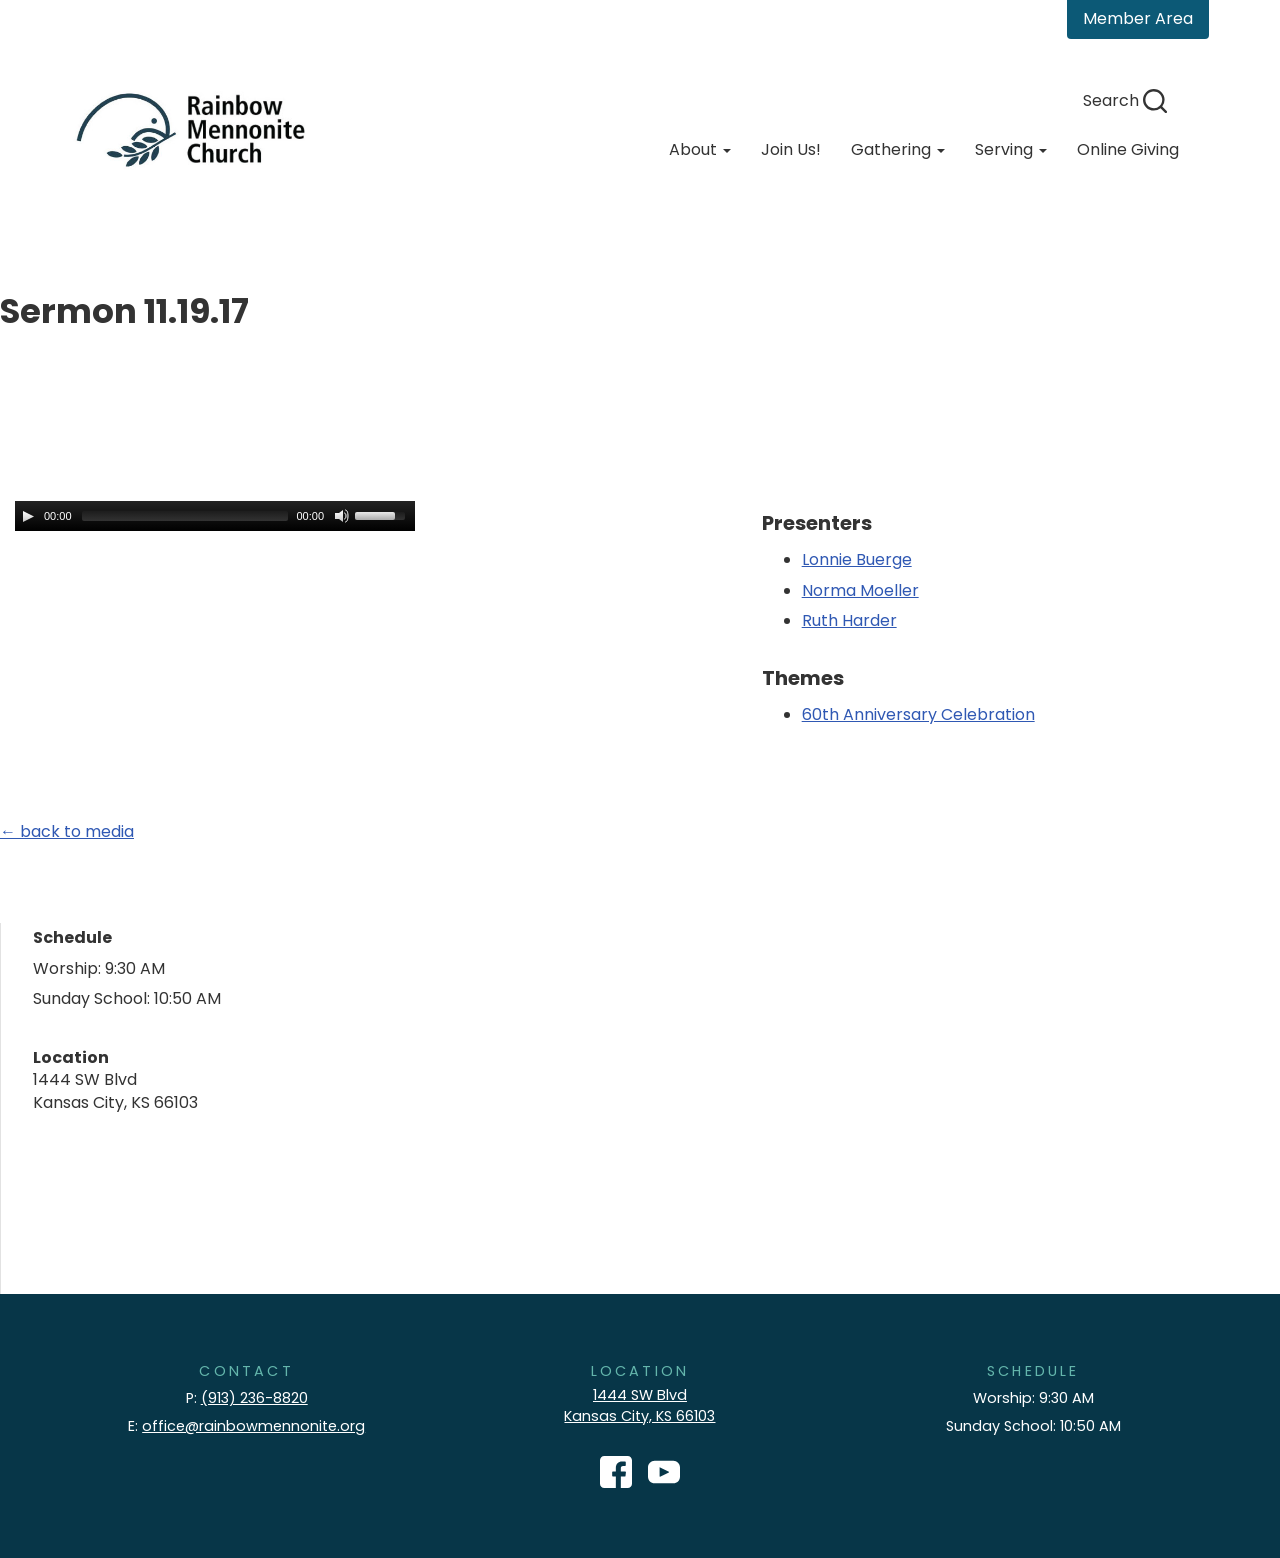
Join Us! (791, 149)
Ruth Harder (849, 620)
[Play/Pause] (28, 516)
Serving (1011, 149)
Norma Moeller (860, 590)
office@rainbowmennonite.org (253, 1426)
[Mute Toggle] (342, 516)
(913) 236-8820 (254, 1398)
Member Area (1138, 18)
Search (1125, 100)
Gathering (898, 149)
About (700, 149)
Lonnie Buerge (857, 559)
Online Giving (1128, 149)
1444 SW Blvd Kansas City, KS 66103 (639, 1405)
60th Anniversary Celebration (918, 714)
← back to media (67, 831)
